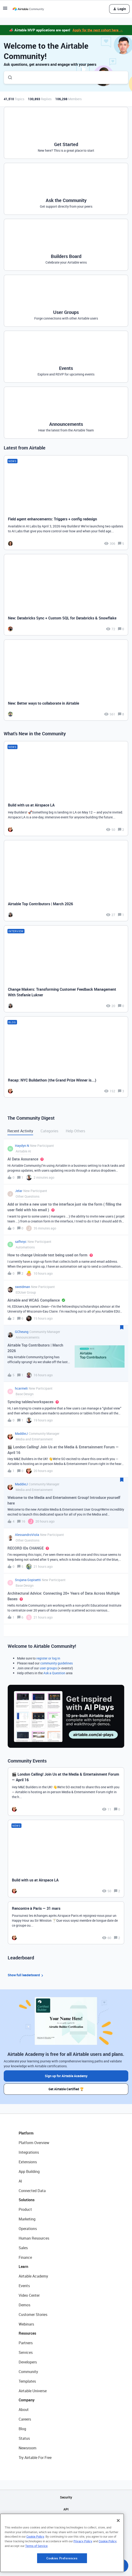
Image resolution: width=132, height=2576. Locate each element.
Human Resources (34, 2238)
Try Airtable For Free (35, 2457)
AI (20, 2181)
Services (26, 2352)
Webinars (26, 2324)
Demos (24, 2304)
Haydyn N (22, 1145)
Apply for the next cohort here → (98, 30)
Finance (25, 2257)
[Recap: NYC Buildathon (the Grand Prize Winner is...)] (66, 1057)
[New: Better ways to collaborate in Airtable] (66, 680)
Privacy (66, 2533)
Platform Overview (34, 2142)
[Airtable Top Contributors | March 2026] (66, 881)
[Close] (118, 2549)
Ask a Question (54, 1673)
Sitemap (66, 2521)
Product (25, 2209)
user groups (48, 1668)
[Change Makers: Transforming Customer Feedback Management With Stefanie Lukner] (66, 968)
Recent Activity (20, 1130)
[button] (5, 9)
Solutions (27, 2199)
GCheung (21, 1331)
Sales (23, 2247)
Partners (26, 2342)
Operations (28, 2228)
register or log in (48, 1658)
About (24, 2409)
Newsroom (27, 2448)
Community (28, 2371)
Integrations (29, 2152)
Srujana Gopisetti (28, 1580)
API (66, 2509)
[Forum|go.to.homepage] (28, 9)
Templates (27, 2381)
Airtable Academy (33, 2276)
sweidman (22, 1286)
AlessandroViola (27, 1534)
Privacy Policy (82, 2570)
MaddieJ (21, 1433)
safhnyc (21, 1241)
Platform (26, 2133)
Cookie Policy (35, 2565)
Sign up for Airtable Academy (66, 2076)
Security (66, 2497)
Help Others (75, 1130)
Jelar (18, 1191)
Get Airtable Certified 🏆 (66, 2089)
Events (24, 2285)
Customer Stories (33, 2314)
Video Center (29, 2295)
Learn (23, 2266)
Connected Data (32, 2190)
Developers (28, 2362)
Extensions (28, 2161)
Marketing (27, 2219)
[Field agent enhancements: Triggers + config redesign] (66, 502)
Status (24, 2438)
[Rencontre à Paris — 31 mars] (66, 1922)
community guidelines (56, 1663)
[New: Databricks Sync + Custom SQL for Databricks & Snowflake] (66, 595)
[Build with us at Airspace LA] (66, 788)
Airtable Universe (33, 2390)
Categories (49, 1130)
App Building (29, 2171)
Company (27, 2400)
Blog (22, 2428)
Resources (27, 2333)
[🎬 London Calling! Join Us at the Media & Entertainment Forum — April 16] (66, 1791)
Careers (25, 2419)
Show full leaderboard (26, 1975)
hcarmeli (21, 1388)
